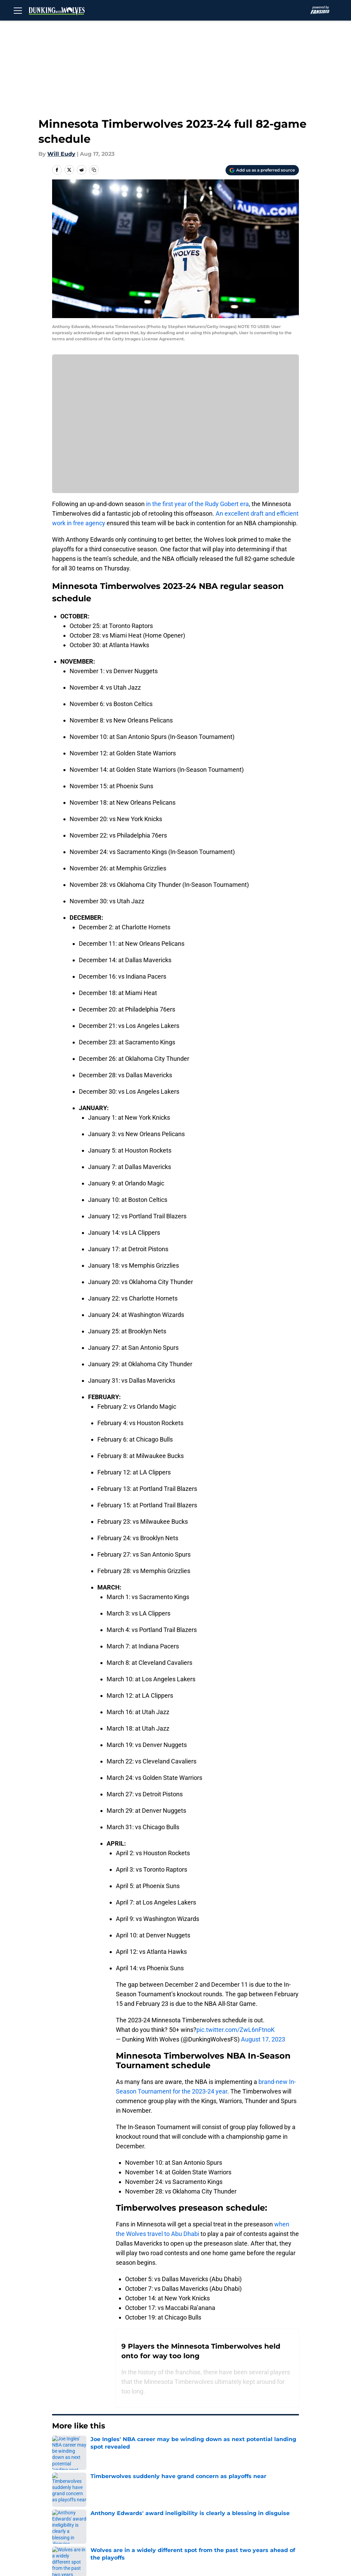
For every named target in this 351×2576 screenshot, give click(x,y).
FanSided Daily (81, 2507)
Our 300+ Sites (270, 2494)
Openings (131, 2494)
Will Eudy (61, 154)
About (69, 2494)
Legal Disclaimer (141, 2520)
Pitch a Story (135, 2507)
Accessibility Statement (206, 2520)
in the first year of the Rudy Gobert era (197, 503)
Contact (185, 2494)
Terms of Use (268, 2507)
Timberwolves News (99, 2446)
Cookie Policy (79, 2520)
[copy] (94, 170)
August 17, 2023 (263, 2039)
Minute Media (43, 2550)
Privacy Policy (193, 2507)
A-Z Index (263, 2520)
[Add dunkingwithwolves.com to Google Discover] (262, 170)
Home (59, 2446)
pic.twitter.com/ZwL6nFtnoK (235, 2029)
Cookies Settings (84, 2532)
